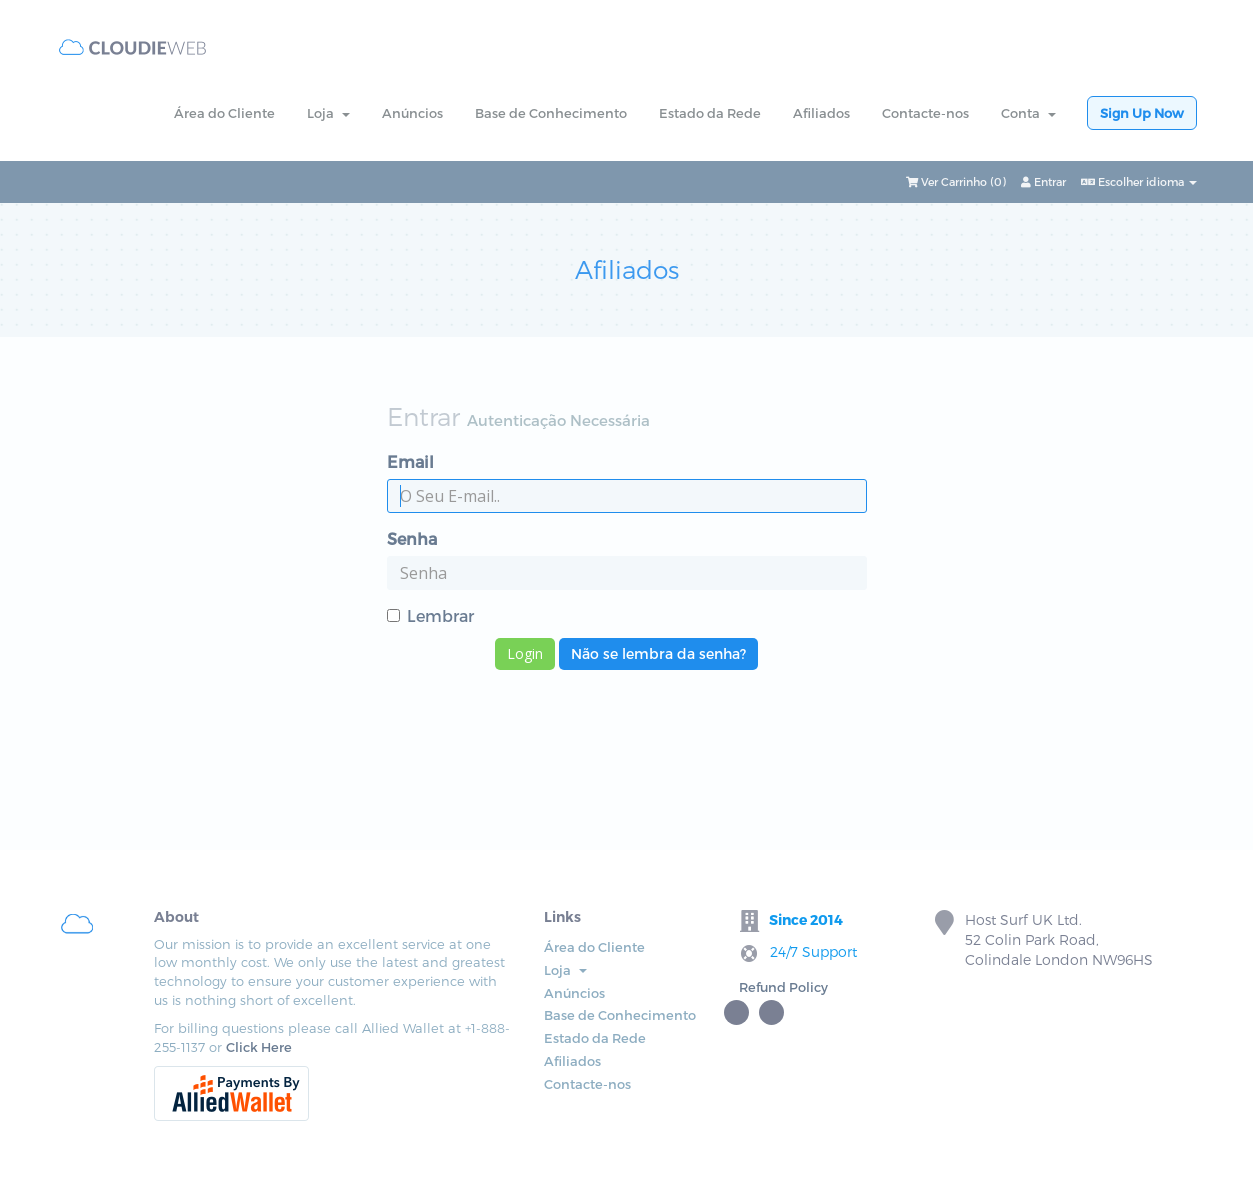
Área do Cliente (224, 113)
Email (410, 461)
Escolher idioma (1139, 181)
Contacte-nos (925, 113)
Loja (328, 113)
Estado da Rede (710, 113)
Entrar (1043, 181)
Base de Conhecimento (551, 113)
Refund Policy (783, 987)
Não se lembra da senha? (658, 653)
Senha (412, 538)
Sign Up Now (1142, 113)
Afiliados (821, 113)
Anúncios (412, 113)
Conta (1028, 113)
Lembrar (430, 615)
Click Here (259, 1047)
